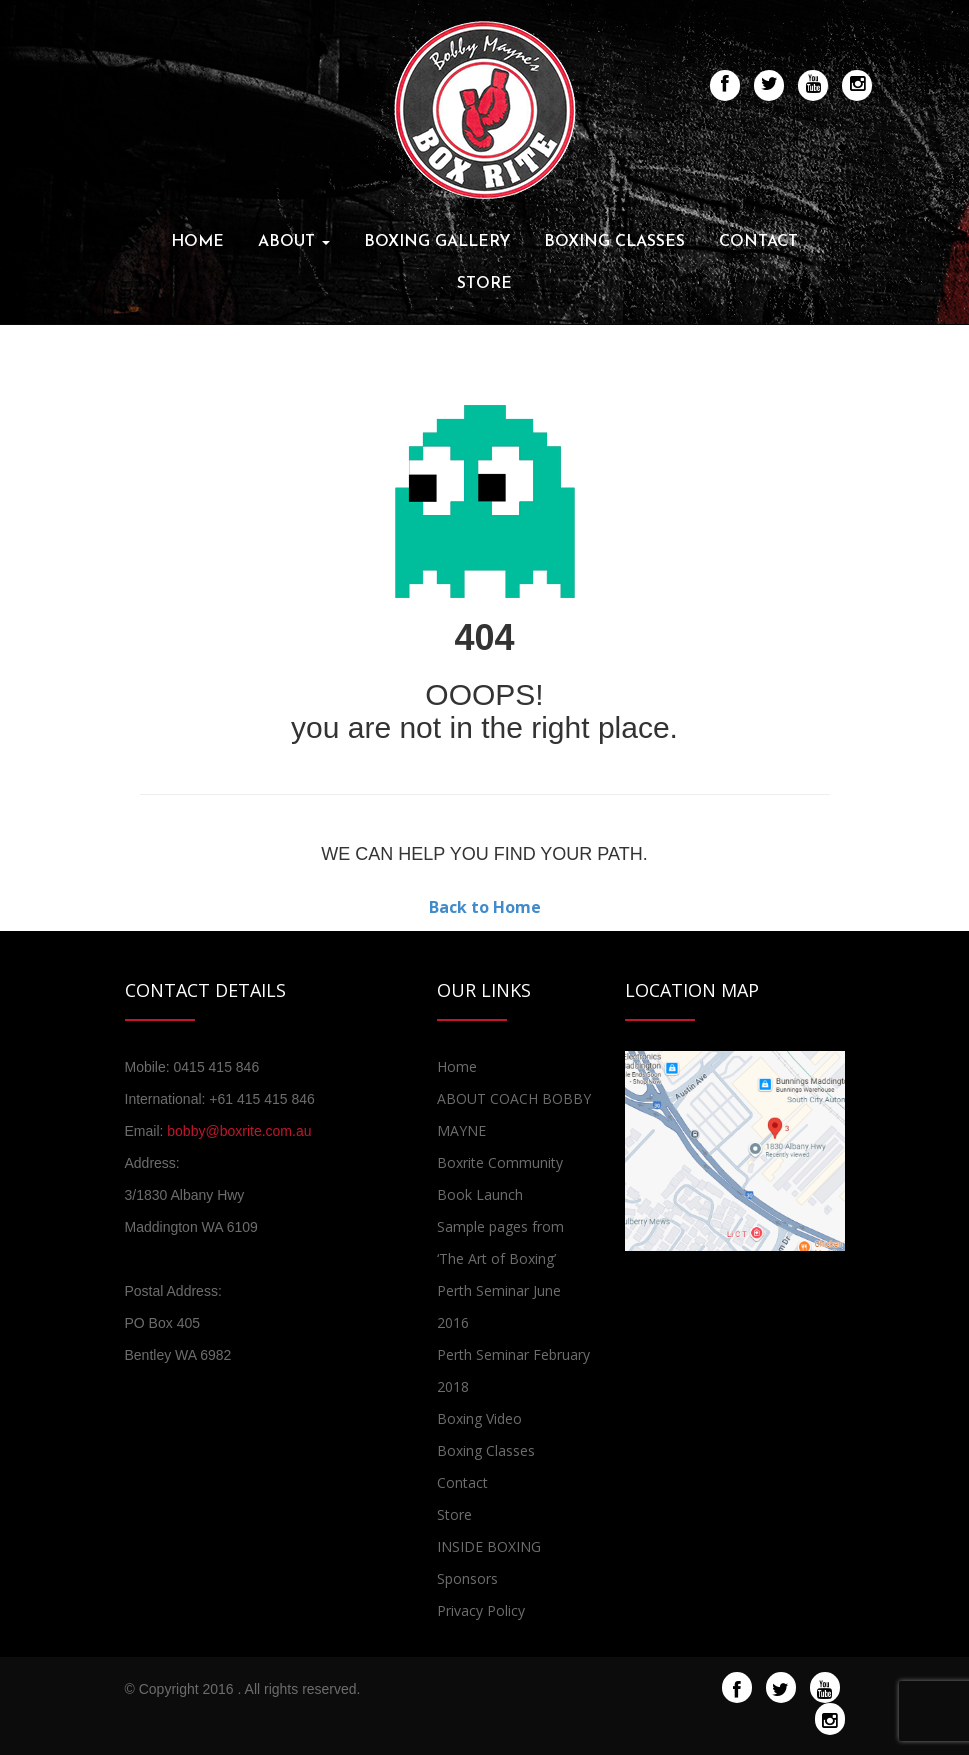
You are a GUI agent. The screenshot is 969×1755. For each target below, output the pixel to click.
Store (484, 284)
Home (197, 242)
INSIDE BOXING (489, 1546)
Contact (758, 242)
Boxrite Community (500, 1162)
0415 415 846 (217, 1067)
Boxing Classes (614, 242)
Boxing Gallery (437, 242)
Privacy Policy (481, 1610)
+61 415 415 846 (262, 1099)
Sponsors (467, 1578)
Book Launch (480, 1194)
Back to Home (485, 907)
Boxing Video (479, 1418)
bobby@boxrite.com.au (239, 1131)
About (294, 242)
